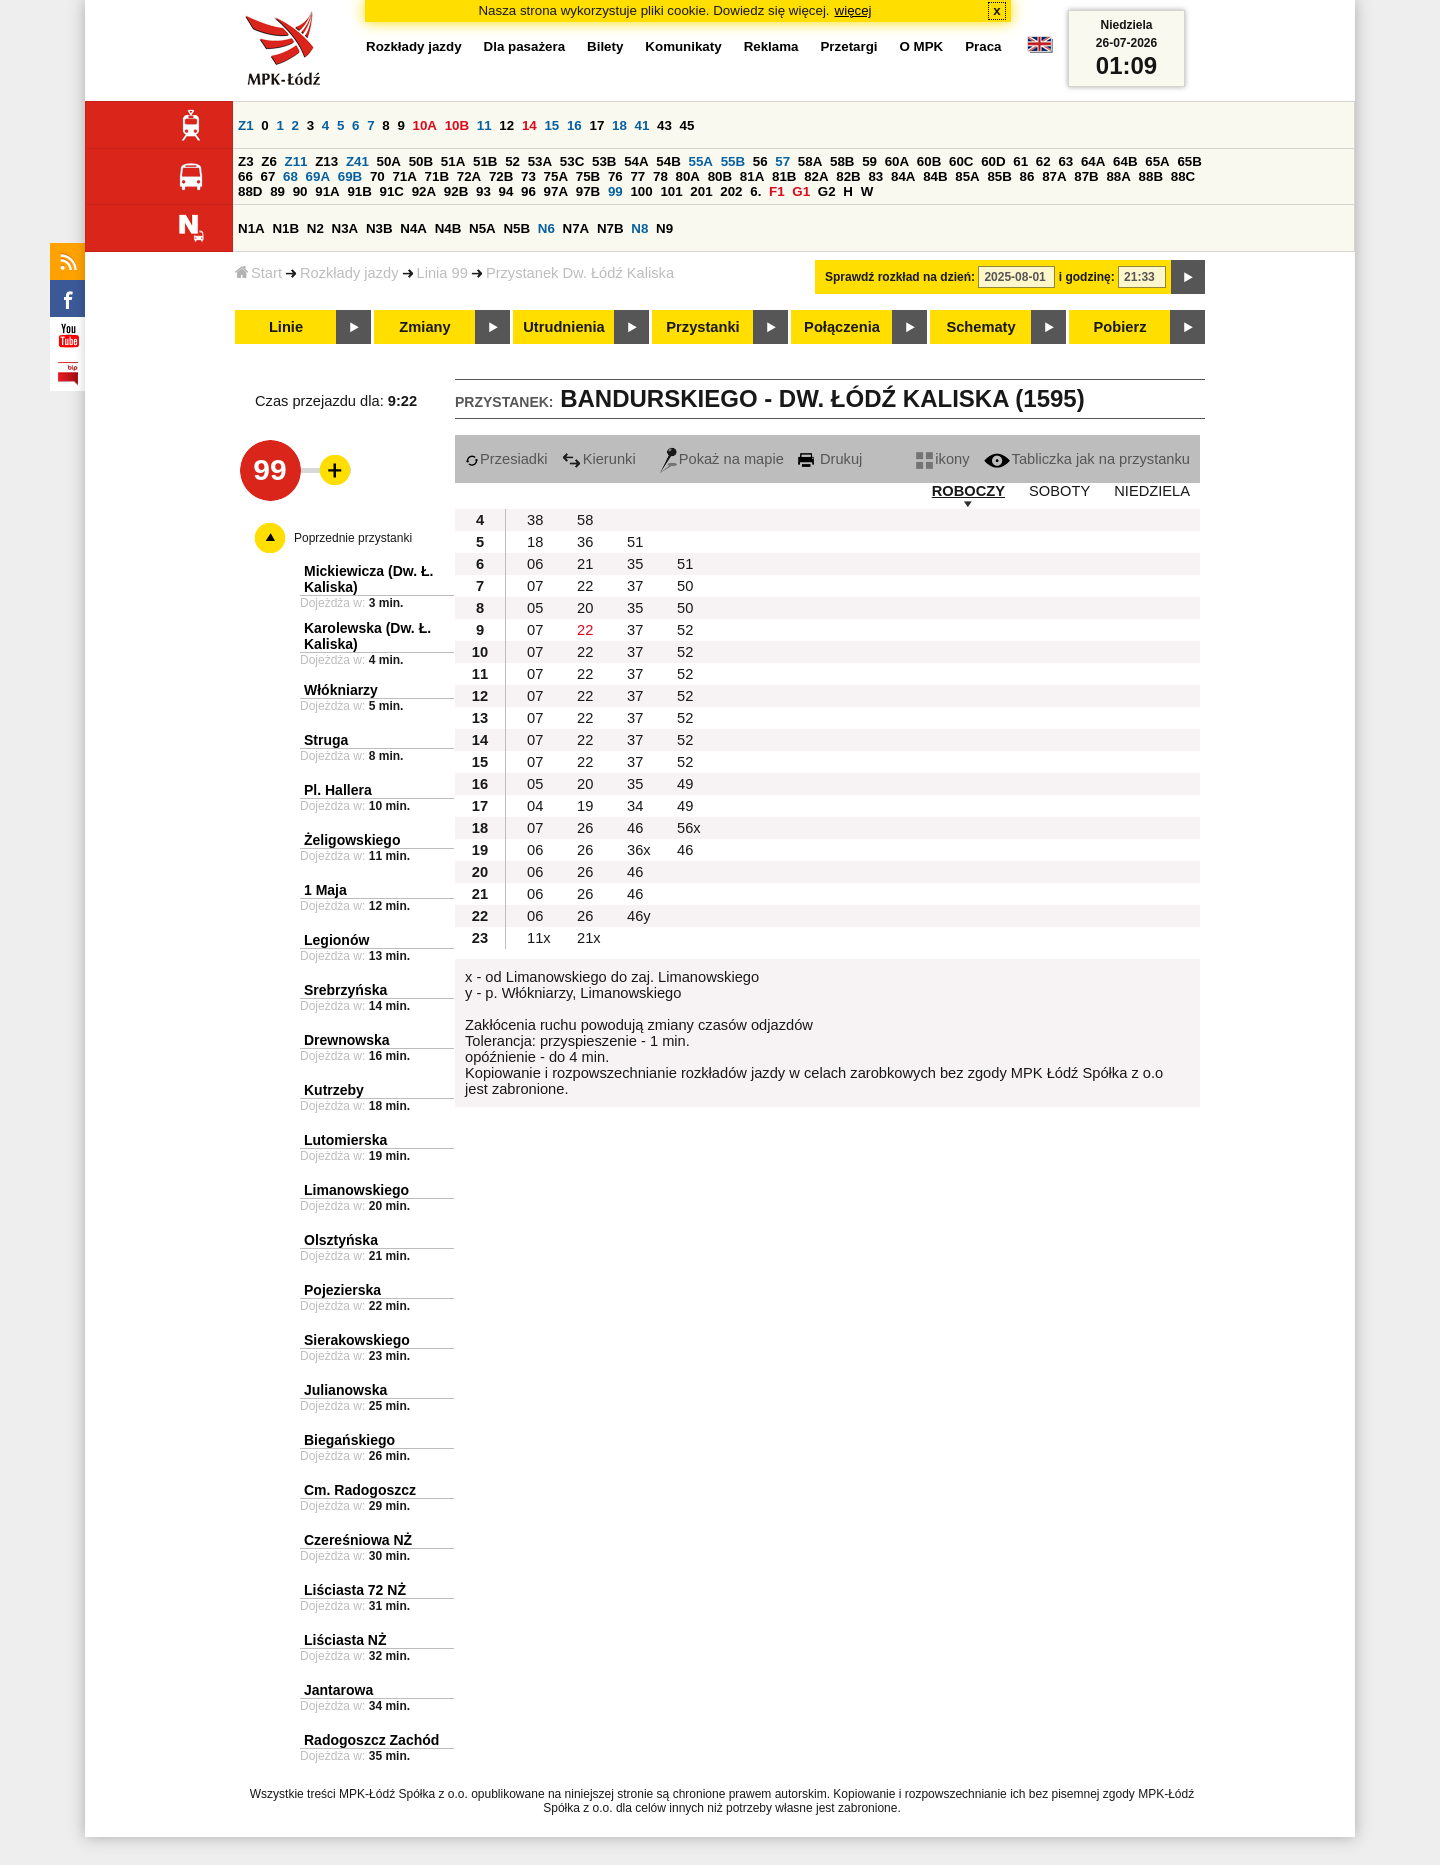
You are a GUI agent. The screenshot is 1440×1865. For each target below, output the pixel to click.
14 (529, 125)
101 (671, 191)
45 (687, 125)
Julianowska (345, 1390)
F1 (777, 191)
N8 (639, 228)
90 (300, 191)
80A (688, 176)
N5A (482, 228)
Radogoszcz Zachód (371, 1740)
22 (585, 586)
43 (664, 125)
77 (637, 176)
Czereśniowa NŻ (358, 1540)
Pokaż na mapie (722, 459)
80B (720, 176)
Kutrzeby (334, 1090)
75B (588, 176)
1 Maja (325, 890)
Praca (983, 46)
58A (810, 161)
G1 (801, 191)
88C (1183, 176)
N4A (413, 228)
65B (1189, 161)
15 (551, 125)
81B (784, 176)
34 (635, 806)
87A (1054, 176)
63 (1065, 161)
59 (869, 161)
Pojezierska (342, 1290)
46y (639, 916)
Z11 (296, 161)
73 (528, 176)
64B (1125, 161)
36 (585, 542)
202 (731, 191)
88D (250, 191)
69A (318, 176)
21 (585, 564)
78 (660, 176)
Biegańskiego (349, 1440)
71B (437, 176)
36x (639, 850)
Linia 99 (442, 273)
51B (485, 161)
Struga (326, 740)
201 (701, 191)
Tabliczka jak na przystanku (1087, 459)
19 (585, 806)
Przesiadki (506, 459)
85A (967, 176)
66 (245, 176)
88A (1118, 176)
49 (685, 784)
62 (1043, 161)
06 (535, 564)
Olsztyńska (341, 1240)
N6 (546, 228)
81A (752, 176)
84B (935, 176)
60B (929, 161)
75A (556, 176)
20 (585, 608)
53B (604, 161)
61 (1020, 161)
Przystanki (702, 327)
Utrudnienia (563, 327)
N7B (610, 228)
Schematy (980, 327)
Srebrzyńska (345, 990)
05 (535, 608)
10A (425, 125)
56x (689, 828)
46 (635, 828)
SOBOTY (1059, 491)
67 (268, 176)
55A (700, 161)
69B (350, 176)
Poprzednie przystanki (353, 538)
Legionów (336, 940)
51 (635, 542)
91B (359, 191)
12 (506, 125)
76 (615, 176)
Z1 (246, 125)
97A (556, 191)
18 (619, 125)
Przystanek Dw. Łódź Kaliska (580, 273)
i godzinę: (1087, 277)
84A (903, 176)
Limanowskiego (356, 1190)
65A (1157, 161)
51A (453, 161)
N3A (345, 228)
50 (685, 586)
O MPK (922, 46)
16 (574, 125)
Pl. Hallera (338, 790)
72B (501, 176)
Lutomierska (345, 1140)
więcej (853, 10)
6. (755, 191)
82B (848, 176)
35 (635, 564)
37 (635, 586)
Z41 (357, 161)
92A (424, 191)
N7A (576, 228)
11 (484, 125)
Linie (286, 327)
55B (733, 161)
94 (506, 191)
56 (760, 161)
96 (528, 191)
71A (404, 176)
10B (457, 125)
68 (290, 176)
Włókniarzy (341, 690)
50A (389, 161)
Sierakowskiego (357, 1340)
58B (842, 161)
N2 (315, 228)
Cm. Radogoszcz (360, 1490)
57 (782, 161)
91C (392, 191)
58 (585, 520)
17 (596, 125)
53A (540, 161)
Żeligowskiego (352, 840)
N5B (516, 228)
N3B (379, 228)
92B (456, 191)
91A (327, 191)
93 (483, 191)
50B (421, 161)
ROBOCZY (968, 491)
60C (961, 161)
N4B (448, 228)
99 (615, 191)
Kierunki (599, 459)
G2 (827, 191)
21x (589, 938)
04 (535, 806)
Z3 (246, 161)
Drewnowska (347, 1040)
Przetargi (848, 46)
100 (641, 191)
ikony (942, 459)
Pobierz (1120, 327)
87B (1086, 176)
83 (875, 176)
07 (535, 586)
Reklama (771, 46)
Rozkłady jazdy (349, 273)
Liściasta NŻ (345, 1640)
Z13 (326, 161)
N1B (285, 228)
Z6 (269, 161)
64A (1093, 161)
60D (993, 161)
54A (636, 161)
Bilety (605, 46)
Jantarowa (338, 1690)
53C (572, 161)
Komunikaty (683, 46)
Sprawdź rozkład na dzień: (900, 277)
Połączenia (842, 327)
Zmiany (424, 327)
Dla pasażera (525, 46)
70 (377, 176)
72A (469, 176)
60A (897, 161)
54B (668, 161)
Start (258, 273)
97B (588, 191)
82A (816, 176)
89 (277, 191)
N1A (251, 228)
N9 (664, 228)
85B (999, 176)
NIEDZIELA (1152, 491)
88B (1151, 176)
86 (1027, 176)
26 (585, 828)
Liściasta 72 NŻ (355, 1590)
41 (642, 125)
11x (539, 938)
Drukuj (830, 459)
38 (535, 520)
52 (512, 161)
